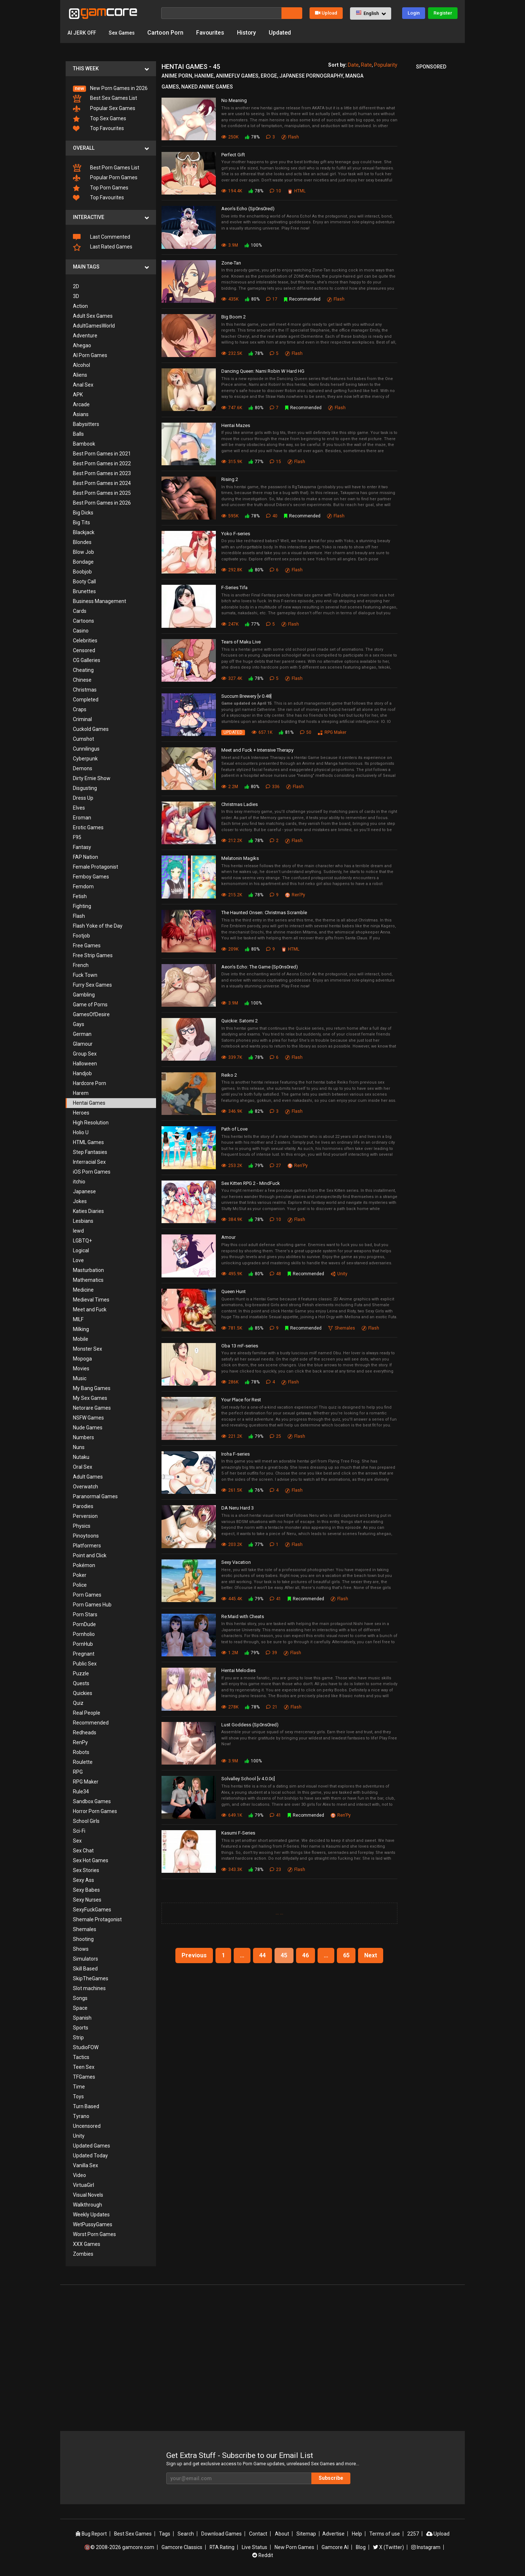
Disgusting (85, 788)
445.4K (231, 1598)
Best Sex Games (133, 2533)
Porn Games (87, 1595)
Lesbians (83, 1221)
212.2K (231, 840)
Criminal (82, 719)
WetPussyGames (92, 2224)
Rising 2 (229, 479)
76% (256, 1490)
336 (273, 786)
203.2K (231, 1544)
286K (229, 1382)
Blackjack (83, 532)
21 (271, 1707)
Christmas (85, 690)
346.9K (231, 1111)
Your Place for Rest (241, 1399)
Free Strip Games (93, 955)
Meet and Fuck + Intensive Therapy (257, 750)
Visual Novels (88, 2195)
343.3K (231, 1869)
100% (253, 245)
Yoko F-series (235, 533)
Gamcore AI (335, 2547)
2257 (413, 2533)
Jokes (80, 1201)
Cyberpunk (85, 759)
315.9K (231, 461)
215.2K (231, 894)
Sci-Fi (79, 1831)
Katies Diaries (88, 1211)
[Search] (221, 13)
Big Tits (81, 522)
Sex (77, 1841)
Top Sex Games (99, 119)
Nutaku (81, 1457)
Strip (78, 2037)
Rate (366, 65)
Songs (80, 1998)
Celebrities (85, 640)
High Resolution (91, 1122)
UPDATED (232, 732)
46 (305, 1955)
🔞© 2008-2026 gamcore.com (119, 2547)
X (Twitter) (389, 2547)
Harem (81, 1093)
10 (275, 190)
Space (80, 2008)
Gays (78, 1024)
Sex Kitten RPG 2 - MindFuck (250, 1183)
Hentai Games (89, 1103)
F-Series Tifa (234, 587)
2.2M (229, 786)
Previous (194, 1955)
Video (79, 2175)
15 (275, 461)
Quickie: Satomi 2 (239, 1020)
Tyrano (81, 2116)
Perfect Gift (233, 154)
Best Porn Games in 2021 (102, 454)
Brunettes (84, 591)
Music (79, 1378)
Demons (82, 768)
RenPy (80, 1742)
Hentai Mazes (235, 425)
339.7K (231, 1057)
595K (229, 515)
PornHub (83, 1644)
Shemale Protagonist (97, 1919)
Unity (79, 2136)
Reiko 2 (229, 1075)
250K (229, 137)
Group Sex (85, 1054)
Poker (79, 1575)
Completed (85, 699)
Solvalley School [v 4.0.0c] (248, 1778)
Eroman (82, 818)
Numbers (83, 1437)
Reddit (262, 2555)
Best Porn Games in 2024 (102, 483)
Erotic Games (88, 827)
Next (371, 1955)
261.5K (231, 1490)
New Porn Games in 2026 (110, 88)
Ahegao (82, 345)
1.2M (229, 1652)
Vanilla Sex (85, 2165)
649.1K (231, 1815)
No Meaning (234, 100)
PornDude (84, 1624)
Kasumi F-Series (238, 1833)
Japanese (84, 1191)
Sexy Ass (83, 1880)
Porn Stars (85, 1614)
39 (271, 1652)
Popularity (385, 65)
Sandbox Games (92, 1801)
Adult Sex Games (93, 316)
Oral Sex (82, 1467)
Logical (81, 1250)
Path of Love (234, 1129)
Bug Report (91, 2533)
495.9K (231, 1273)
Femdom (83, 886)
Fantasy (82, 847)
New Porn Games (295, 2547)
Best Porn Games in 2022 (102, 463)
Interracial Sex (89, 1162)
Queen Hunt (233, 1291)
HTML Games (88, 1142)
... (277, 1913)
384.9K (231, 1219)
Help (357, 2533)
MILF (78, 1319)
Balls (78, 434)
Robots (81, 1752)
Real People (86, 1713)
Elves (79, 808)
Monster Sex (87, 1349)
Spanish (82, 2018)
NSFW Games (88, 1418)
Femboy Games (91, 877)
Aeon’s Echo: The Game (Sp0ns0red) (259, 967)
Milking (81, 1329)
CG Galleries (86, 660)
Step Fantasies (90, 1152)
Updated (289, 32)
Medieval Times (91, 1300)
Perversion (85, 1516)
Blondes (82, 542)
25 (275, 1436)
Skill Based (85, 1969)
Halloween (85, 1063)
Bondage (83, 562)
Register (442, 13)
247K (229, 624)
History (255, 32)
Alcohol (81, 365)
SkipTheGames (90, 1978)
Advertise (334, 2533)
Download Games (222, 2533)
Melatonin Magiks (240, 858)
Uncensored (87, 2126)
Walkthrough (87, 2205)
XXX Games (86, 2244)
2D (76, 286)
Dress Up (83, 798)
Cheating (83, 670)
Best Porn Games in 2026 (102, 503)
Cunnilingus (86, 749)
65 (346, 1955)
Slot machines (89, 1988)
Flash (79, 916)
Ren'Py (295, 894)
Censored (84, 650)
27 (275, 1165)
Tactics (81, 2057)
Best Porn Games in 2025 (102, 493)
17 (271, 299)
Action (80, 306)
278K (229, 1707)
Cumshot (83, 739)
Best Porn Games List (106, 168)
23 (275, 1869)
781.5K (231, 1328)
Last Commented (101, 237)
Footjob (81, 936)
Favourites (219, 32)
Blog (361, 2547)
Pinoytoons (86, 1536)
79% (256, 1165)
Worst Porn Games (94, 2234)
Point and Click (89, 1555)
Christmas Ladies (239, 804)
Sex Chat (83, 1850)
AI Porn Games (90, 355)
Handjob (82, 1073)
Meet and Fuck (89, 1309)
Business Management (99, 601)
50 (305, 732)
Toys (78, 2096)
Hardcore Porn (89, 1083)
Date (353, 65)
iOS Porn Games (91, 1172)
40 (271, 515)
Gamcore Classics (181, 2547)
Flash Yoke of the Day (97, 926)
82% (256, 1111)
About (282, 2533)
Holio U (81, 1132)
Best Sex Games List (105, 98)
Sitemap (306, 2533)
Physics (81, 1526)
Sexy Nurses (87, 1900)
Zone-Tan (231, 263)
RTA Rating (222, 2547)
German (82, 1034)
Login (414, 13)
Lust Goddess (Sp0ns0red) (250, 1724)
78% (252, 137)
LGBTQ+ (82, 1241)
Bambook (84, 444)
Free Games (87, 945)
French (81, 965)
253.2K (231, 1165)
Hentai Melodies (238, 1670)
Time (79, 2087)
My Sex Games (90, 1398)
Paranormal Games (95, 1496)
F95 (77, 837)
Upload (326, 13)
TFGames (84, 2077)
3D (76, 296)
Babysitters (86, 424)
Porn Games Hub (92, 1605)
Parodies (83, 1506)
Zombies (83, 2254)
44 (262, 1955)
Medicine (83, 1290)
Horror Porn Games (95, 1811)
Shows (81, 1949)
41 (275, 1598)
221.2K (231, 1436)
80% (252, 299)
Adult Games (88, 1477)
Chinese (82, 680)
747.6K (231, 407)
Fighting (82, 906)
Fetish (80, 896)
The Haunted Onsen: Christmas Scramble (264, 912)
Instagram (426, 2547)
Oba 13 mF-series (239, 1345)
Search (186, 2533)
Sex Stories (86, 1870)
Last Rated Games (102, 247)
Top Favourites (98, 128)
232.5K (231, 353)
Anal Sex (83, 385)
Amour (228, 1237)
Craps (79, 709)
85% (256, 1328)
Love (78, 1260)
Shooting (83, 1939)
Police (80, 1585)
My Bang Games (91, 1388)
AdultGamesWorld (94, 326)
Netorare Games (92, 1408)
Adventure (85, 335)
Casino (81, 631)
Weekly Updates (91, 2214)
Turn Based (86, 2106)
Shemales (84, 1929)
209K (229, 949)
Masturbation (88, 1270)
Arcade (81, 404)
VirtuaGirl (83, 2185)
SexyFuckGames (92, 1910)
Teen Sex (83, 2067)
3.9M (229, 245)
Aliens (80, 375)
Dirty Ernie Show (91, 778)
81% (286, 732)
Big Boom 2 (233, 317)
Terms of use (385, 2533)
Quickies (82, 1693)
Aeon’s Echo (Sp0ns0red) (248, 208)
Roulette (83, 1762)
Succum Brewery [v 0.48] (246, 696)
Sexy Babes (86, 1890)
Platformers (87, 1546)
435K (229, 299)
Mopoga (82, 1359)
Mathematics (88, 1280)
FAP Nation (85, 857)
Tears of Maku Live (241, 642)
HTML (297, 190)
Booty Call (84, 581)
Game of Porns (90, 1004)
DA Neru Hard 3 (237, 1508)
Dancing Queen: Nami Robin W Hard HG (262, 371)
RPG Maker (85, 1782)
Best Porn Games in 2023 (102, 473)
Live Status (255, 2547)
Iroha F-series (235, 1454)
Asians (81, 414)
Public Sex (85, 1664)
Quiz (78, 1703)
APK (78, 395)
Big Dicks (83, 513)
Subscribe (331, 2478)
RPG (78, 1772)
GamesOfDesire (91, 1014)
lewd (78, 1231)
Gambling (84, 995)
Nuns (79, 1447)
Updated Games (91, 2146)
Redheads (84, 1732)
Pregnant (83, 1654)
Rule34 (81, 1791)
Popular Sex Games (104, 109)
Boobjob (82, 572)
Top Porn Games (100, 188)
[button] (370, 13)
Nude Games (87, 1427)
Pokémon (84, 1565)
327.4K (231, 678)
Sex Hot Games (90, 1860)
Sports (80, 2028)
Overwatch (85, 1486)
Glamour (83, 1044)
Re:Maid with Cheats (242, 1616)
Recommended (91, 1723)
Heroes (81, 1113)
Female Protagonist (95, 867)
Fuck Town (85, 975)
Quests (81, 1683)
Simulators (85, 1959)
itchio (79, 1182)
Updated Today (90, 2155)
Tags (165, 2533)
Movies (81, 1368)
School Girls (86, 1821)
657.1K (262, 732)
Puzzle (81, 1673)
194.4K (231, 190)
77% (256, 461)
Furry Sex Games (92, 985)
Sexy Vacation (236, 1562)
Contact (259, 2533)
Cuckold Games (91, 729)
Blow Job (83, 552)
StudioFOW (85, 2047)
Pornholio (84, 1634)
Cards (79, 611)
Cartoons (83, 621)
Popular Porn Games (105, 178)
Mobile (80, 1339)
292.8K (231, 569)
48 (275, 1273)
